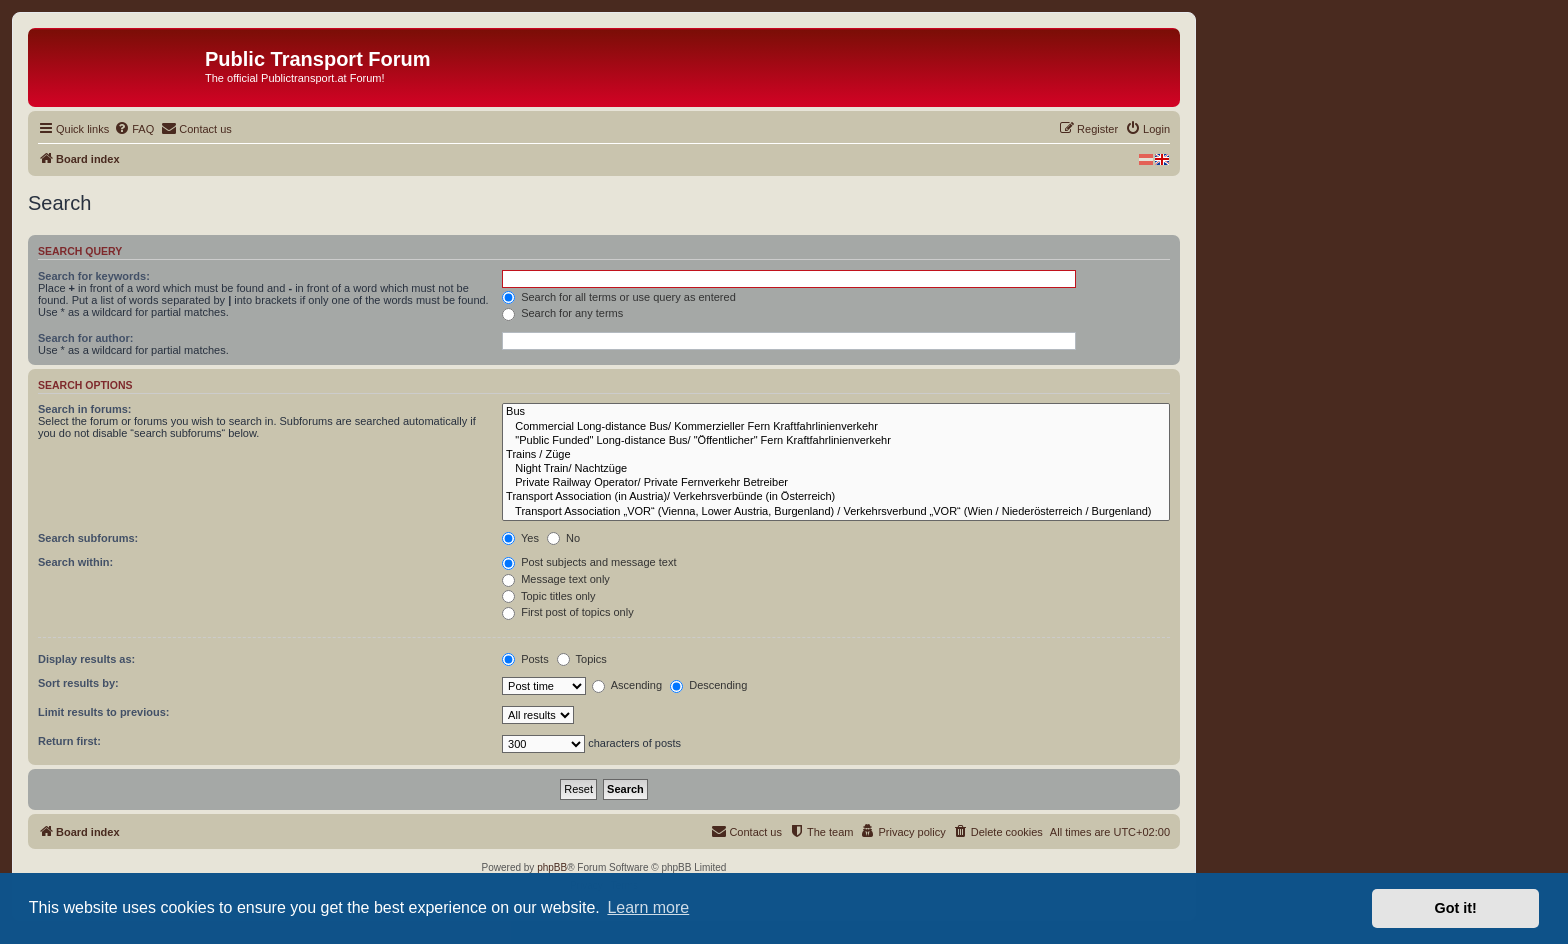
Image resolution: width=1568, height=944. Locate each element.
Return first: (69, 741)
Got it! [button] (1456, 908)
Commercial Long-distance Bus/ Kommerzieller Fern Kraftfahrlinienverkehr (836, 427)
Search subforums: (88, 538)
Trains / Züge (836, 455)
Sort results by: (78, 683)
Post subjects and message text (589, 562)
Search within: (75, 562)
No (563, 538)
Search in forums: (85, 409)
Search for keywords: (94, 276)
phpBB (552, 867)
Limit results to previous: (103, 712)
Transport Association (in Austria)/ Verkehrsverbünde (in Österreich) (836, 497)
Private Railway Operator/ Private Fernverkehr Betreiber (836, 483)
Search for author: (85, 338)
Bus (836, 412)
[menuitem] (134, 129)
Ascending (627, 685)
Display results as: (86, 659)
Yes (520, 538)
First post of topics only (568, 612)
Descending (708, 685)
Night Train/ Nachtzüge (836, 469)
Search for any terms (562, 313)
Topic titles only (548, 596)
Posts (525, 659)
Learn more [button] (648, 907)
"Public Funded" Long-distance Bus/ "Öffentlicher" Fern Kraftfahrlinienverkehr (836, 441)
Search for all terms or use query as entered (619, 297)
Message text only (556, 579)
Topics (582, 659)
